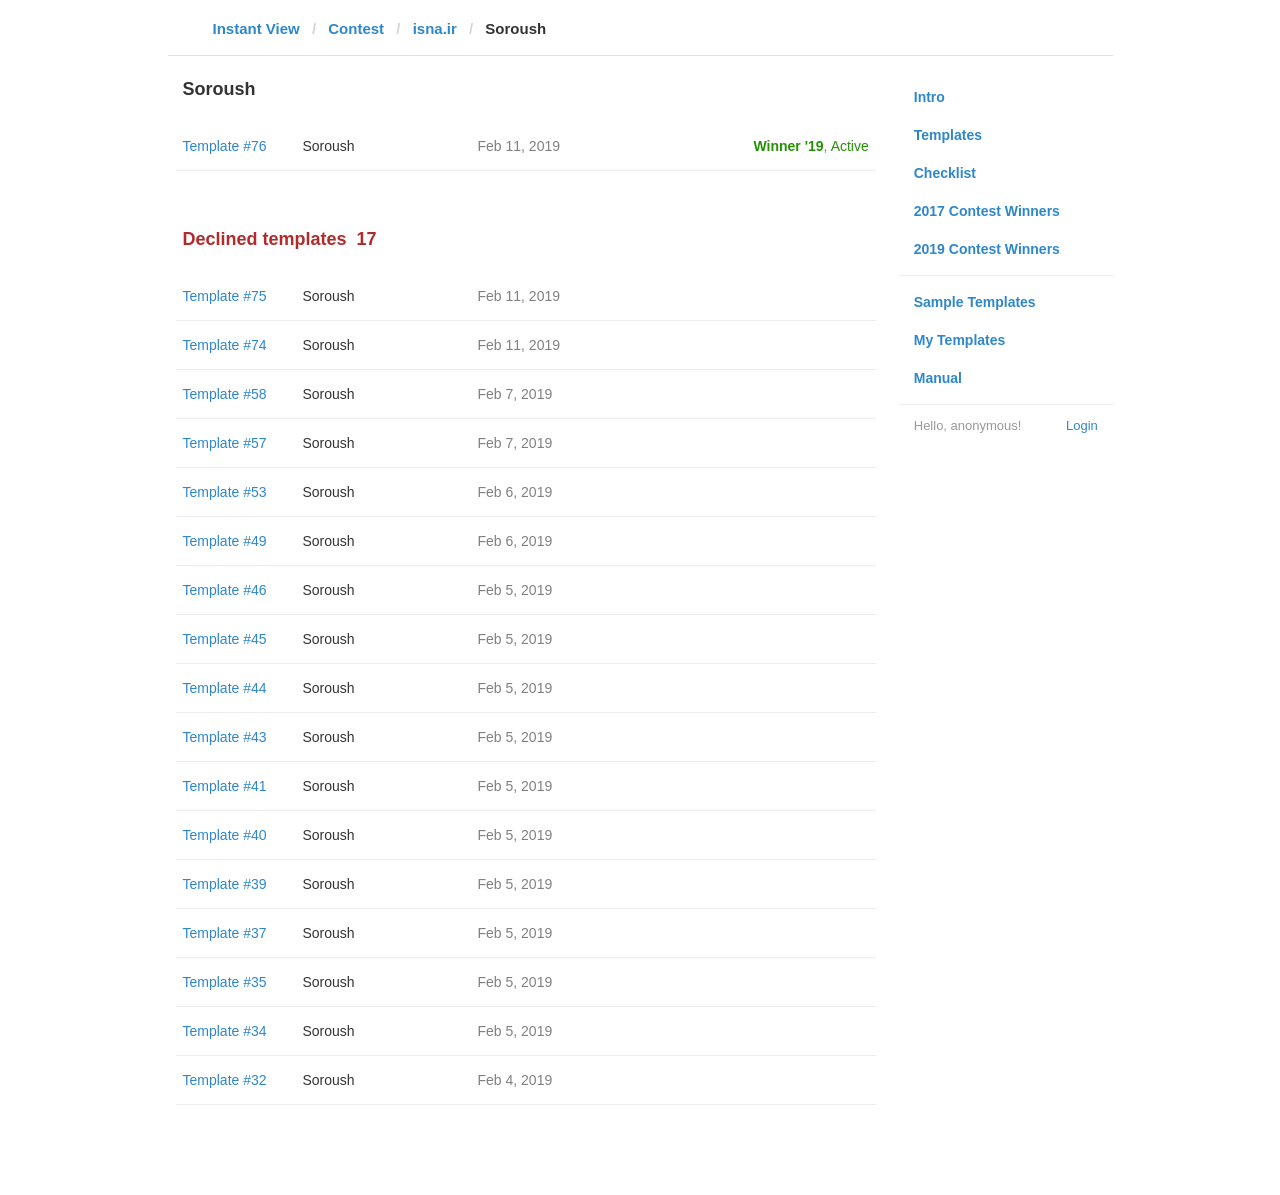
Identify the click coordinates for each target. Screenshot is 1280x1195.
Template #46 (225, 590)
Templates (948, 135)
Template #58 (225, 394)
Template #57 (225, 443)
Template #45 (225, 639)
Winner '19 (789, 146)
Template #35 (225, 982)
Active (850, 146)
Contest (356, 28)
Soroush (329, 146)
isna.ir (435, 28)
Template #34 (225, 1031)
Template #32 (225, 1080)
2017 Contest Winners (987, 211)
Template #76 (225, 146)
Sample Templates (975, 302)
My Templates (960, 340)
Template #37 (225, 933)
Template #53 (225, 492)
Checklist (945, 173)
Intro (929, 97)
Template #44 (225, 688)
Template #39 (225, 884)
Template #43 (225, 737)
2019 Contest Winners (987, 249)
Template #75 (225, 296)
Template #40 (225, 835)
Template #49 (225, 541)
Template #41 (225, 786)
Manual (938, 378)
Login (1082, 425)
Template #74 (225, 345)
